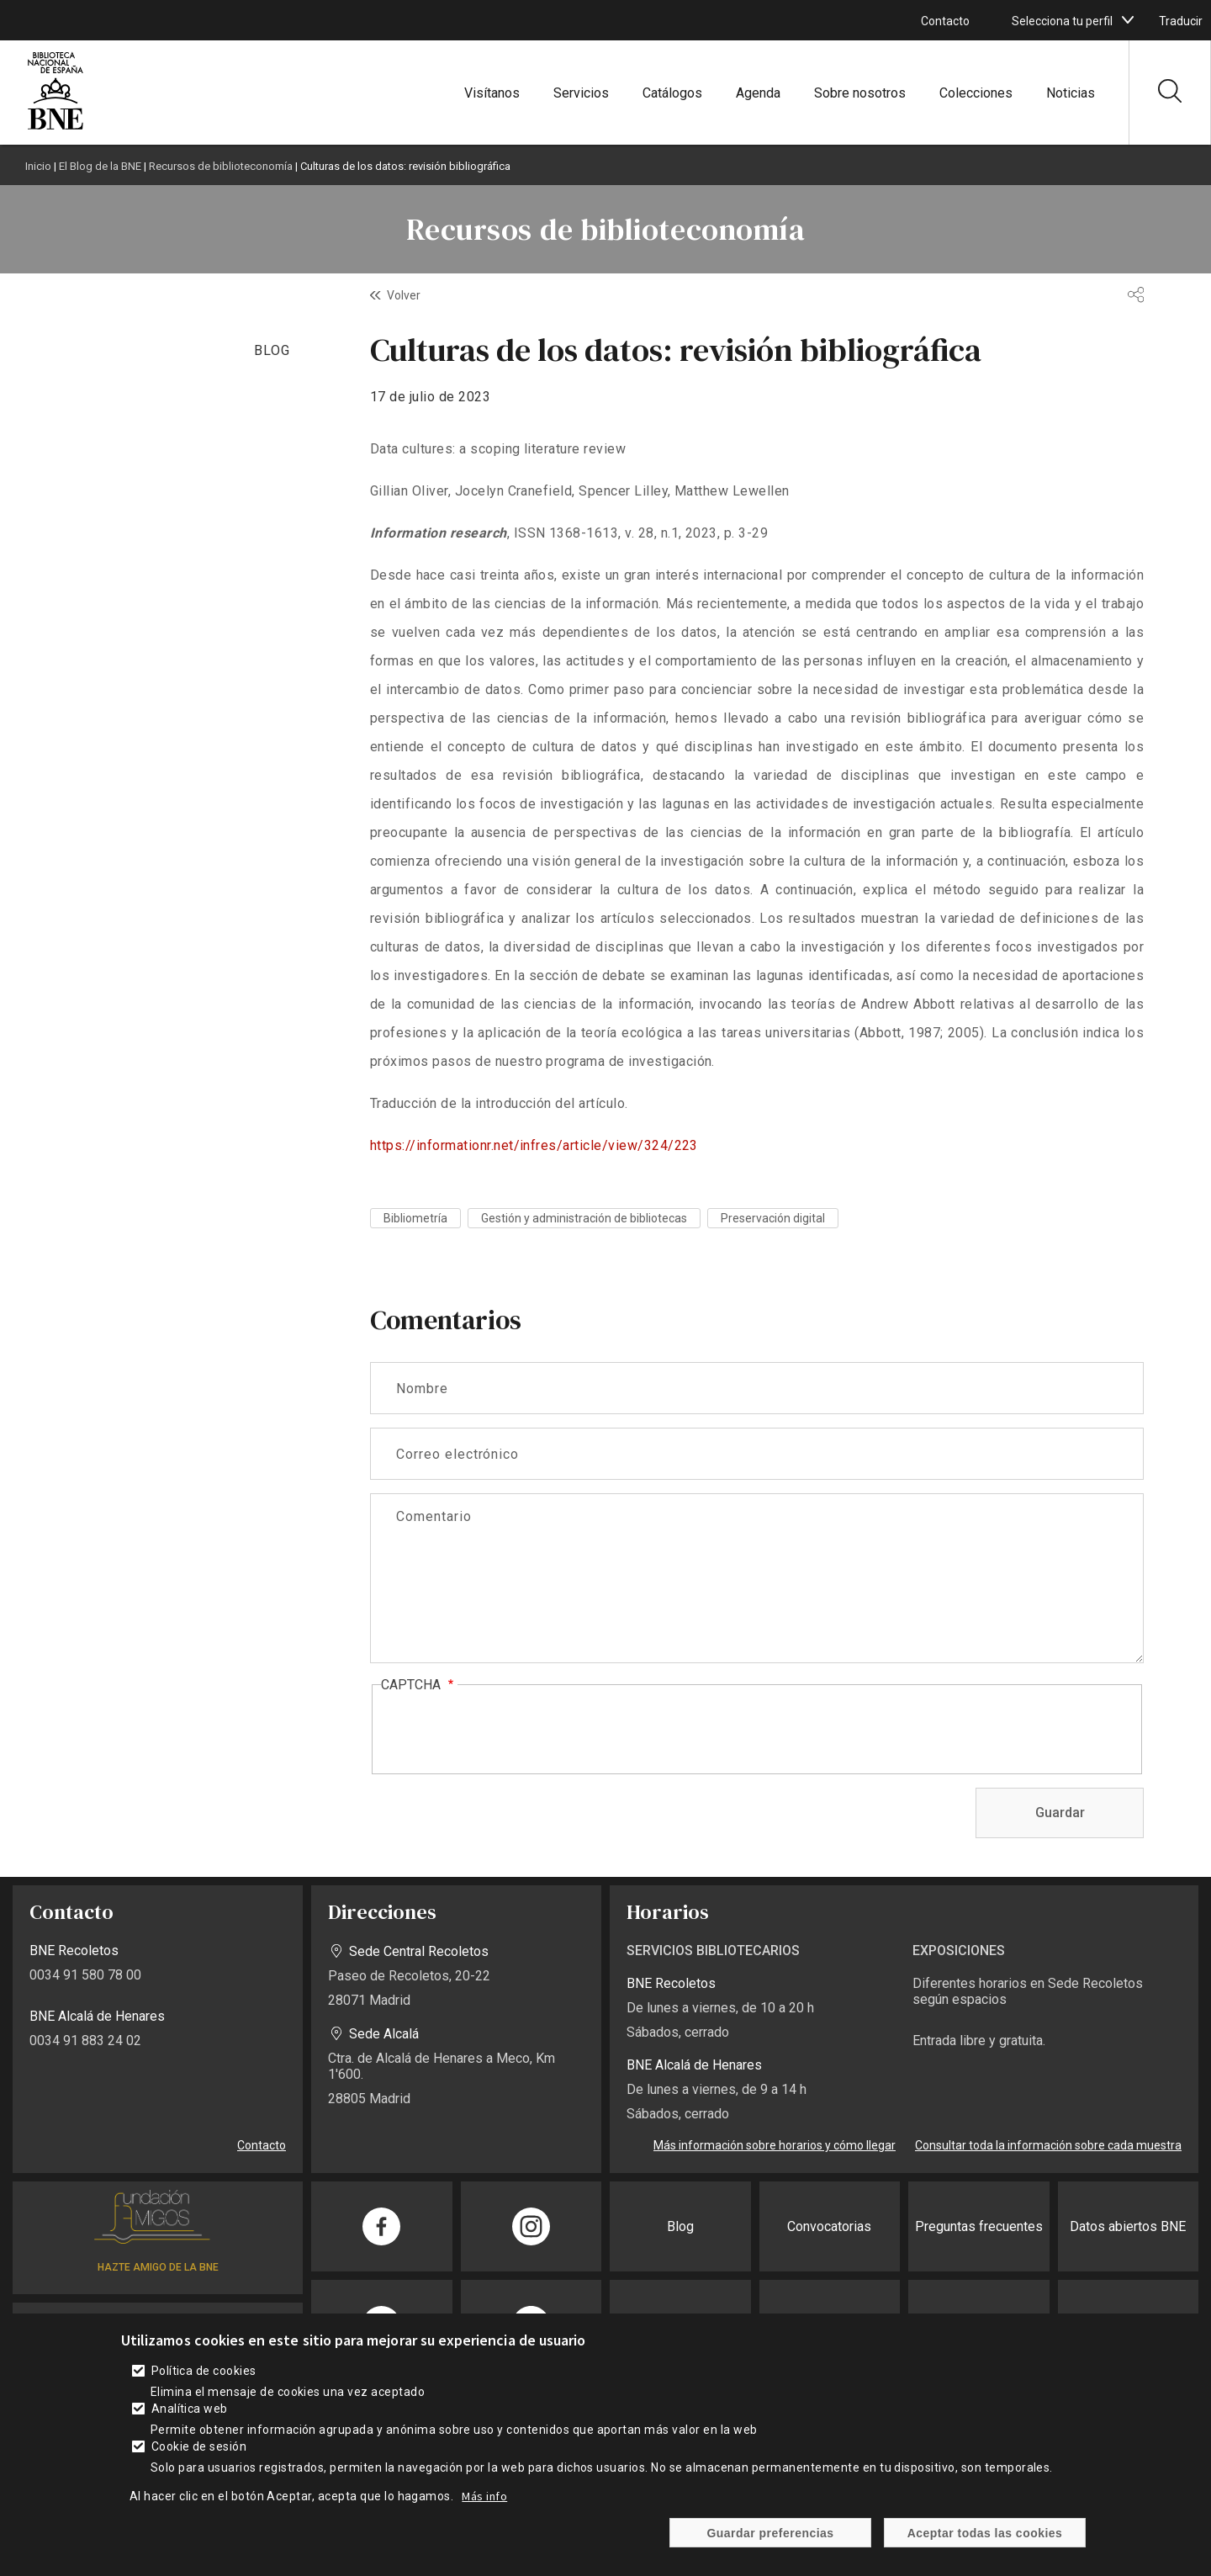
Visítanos (492, 93)
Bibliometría (415, 1218)
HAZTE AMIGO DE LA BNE (158, 2267)
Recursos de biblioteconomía (221, 166)
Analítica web (189, 2408)
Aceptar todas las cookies (985, 2533)
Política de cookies (203, 2370)
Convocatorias (829, 2226)
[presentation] (509, 1730)
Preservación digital (773, 1218)
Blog (680, 2226)
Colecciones (976, 93)
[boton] (1128, 20)
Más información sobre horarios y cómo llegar (774, 2145)
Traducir (1181, 21)
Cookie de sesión (199, 2446)
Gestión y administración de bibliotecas (584, 1218)
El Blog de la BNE (100, 166)
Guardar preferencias (769, 2533)
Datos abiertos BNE (1128, 2226)
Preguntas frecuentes (979, 2226)
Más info (484, 2496)
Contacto (945, 21)
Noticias (1070, 93)
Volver (403, 295)
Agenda (758, 93)
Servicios (581, 93)
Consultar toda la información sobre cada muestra (1048, 2145)
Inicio (38, 166)
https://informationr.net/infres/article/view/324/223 (534, 1145)
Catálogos (672, 93)
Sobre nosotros (860, 93)
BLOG (272, 350)
